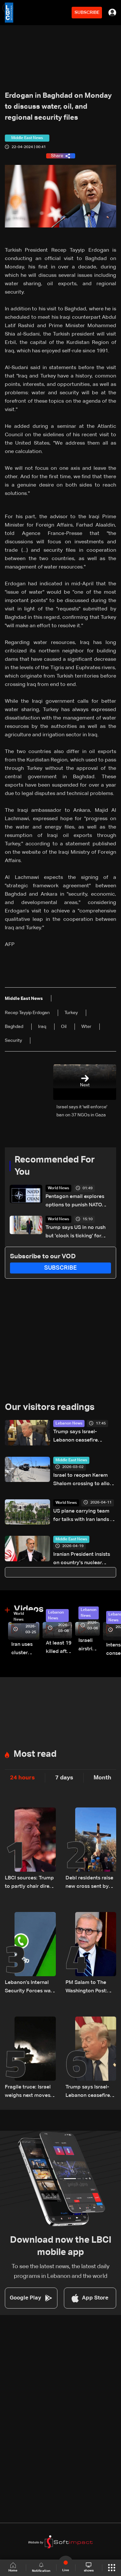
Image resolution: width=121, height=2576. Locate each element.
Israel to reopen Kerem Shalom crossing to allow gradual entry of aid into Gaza (83, 1480)
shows (89, 2567)
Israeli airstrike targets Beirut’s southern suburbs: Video (89, 1645)
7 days (64, 1778)
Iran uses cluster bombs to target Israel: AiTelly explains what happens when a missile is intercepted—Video (25, 1649)
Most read (35, 1754)
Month (102, 1778)
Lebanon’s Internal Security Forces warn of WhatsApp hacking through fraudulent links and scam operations (30, 1987)
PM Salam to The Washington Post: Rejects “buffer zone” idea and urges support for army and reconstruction (91, 1987)
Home (12, 2567)
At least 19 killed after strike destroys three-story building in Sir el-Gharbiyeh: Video (59, 1648)
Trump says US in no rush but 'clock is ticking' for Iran (75, 1232)
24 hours (22, 1778)
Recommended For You (55, 1166)
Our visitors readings (50, 1407)
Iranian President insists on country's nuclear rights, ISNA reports (81, 1559)
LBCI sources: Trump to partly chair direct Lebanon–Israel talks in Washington (29, 1883)
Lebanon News (68, 1423)
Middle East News (71, 1460)
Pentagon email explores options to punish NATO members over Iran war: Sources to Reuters (74, 1201)
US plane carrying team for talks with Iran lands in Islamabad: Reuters (84, 1516)
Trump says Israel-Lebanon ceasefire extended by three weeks (83, 1436)
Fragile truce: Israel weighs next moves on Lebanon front (28, 2092)
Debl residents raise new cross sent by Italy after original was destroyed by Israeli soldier (89, 1883)
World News (58, 1188)
